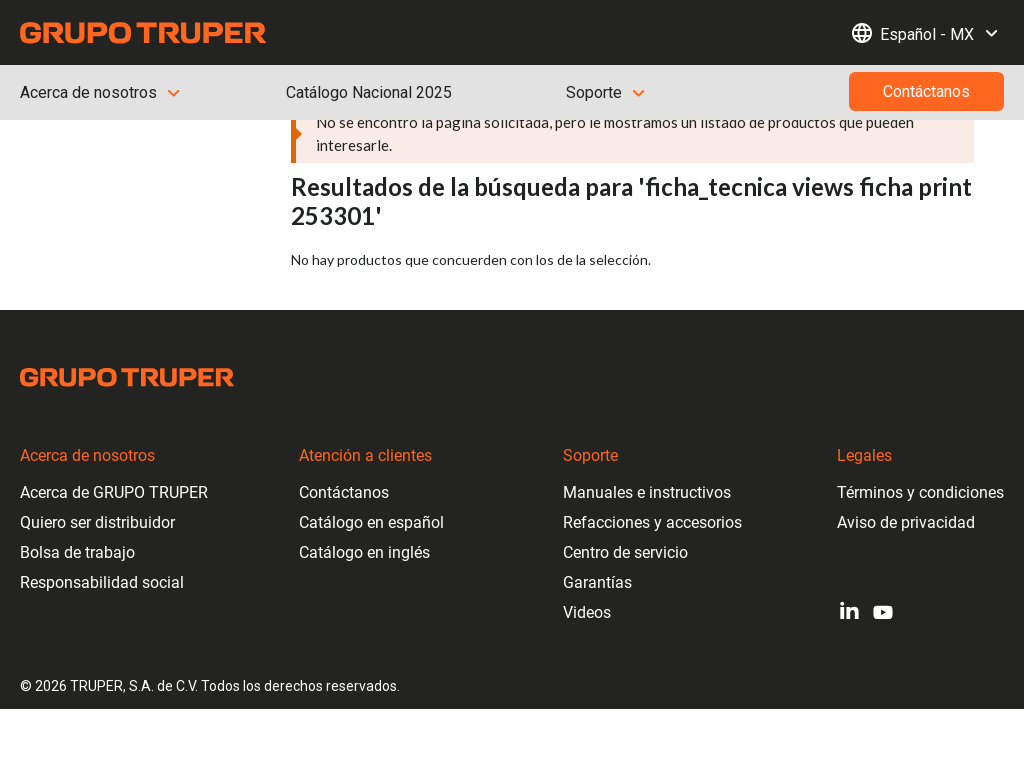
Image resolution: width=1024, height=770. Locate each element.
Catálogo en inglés (364, 552)
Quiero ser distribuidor (97, 522)
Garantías (597, 582)
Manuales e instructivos (647, 492)
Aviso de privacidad (906, 522)
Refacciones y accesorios (652, 522)
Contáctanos (344, 492)
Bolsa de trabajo (77, 552)
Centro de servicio (625, 552)
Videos (587, 612)
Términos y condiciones (920, 492)
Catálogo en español (371, 522)
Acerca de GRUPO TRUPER (114, 492)
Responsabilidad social (102, 582)
